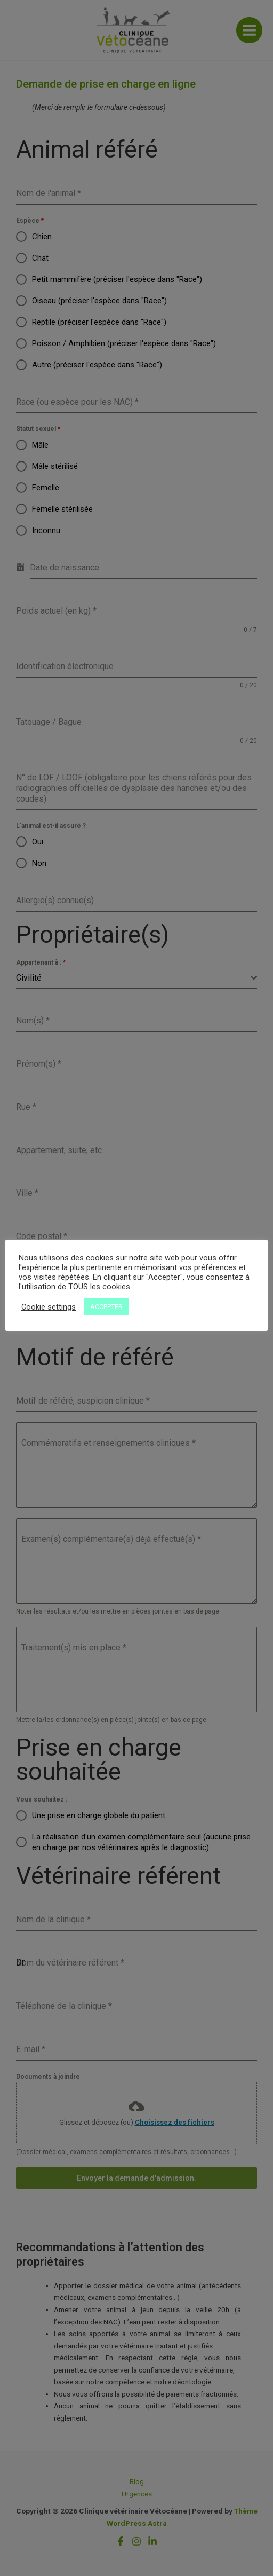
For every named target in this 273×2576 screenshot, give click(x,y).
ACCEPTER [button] (106, 1307)
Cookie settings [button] (48, 1307)
